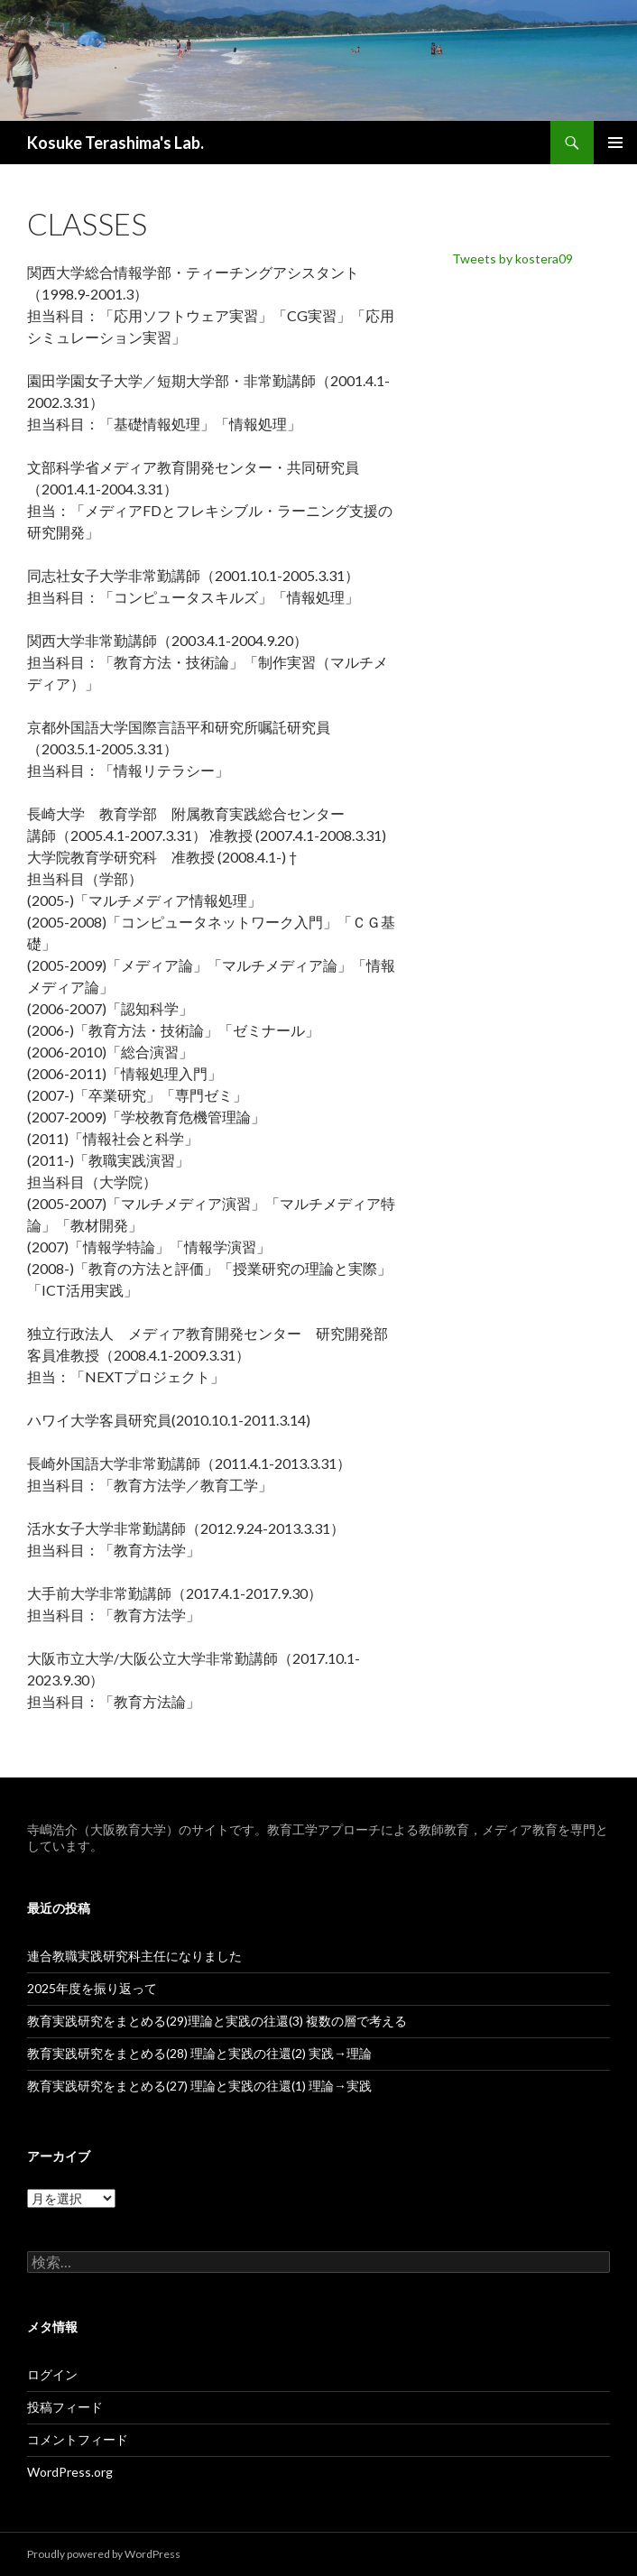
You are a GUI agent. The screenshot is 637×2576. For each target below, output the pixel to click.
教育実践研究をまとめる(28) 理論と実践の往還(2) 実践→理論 (199, 2053)
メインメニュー (615, 142)
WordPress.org (70, 2471)
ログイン (52, 2374)
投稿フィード (65, 2406)
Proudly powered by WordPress (103, 2554)
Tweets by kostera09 (512, 258)
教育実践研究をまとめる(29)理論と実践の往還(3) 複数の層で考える (217, 2020)
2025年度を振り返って (92, 1988)
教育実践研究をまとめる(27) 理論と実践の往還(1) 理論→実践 (199, 2085)
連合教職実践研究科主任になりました (134, 1955)
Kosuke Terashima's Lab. (115, 142)
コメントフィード (77, 2439)
